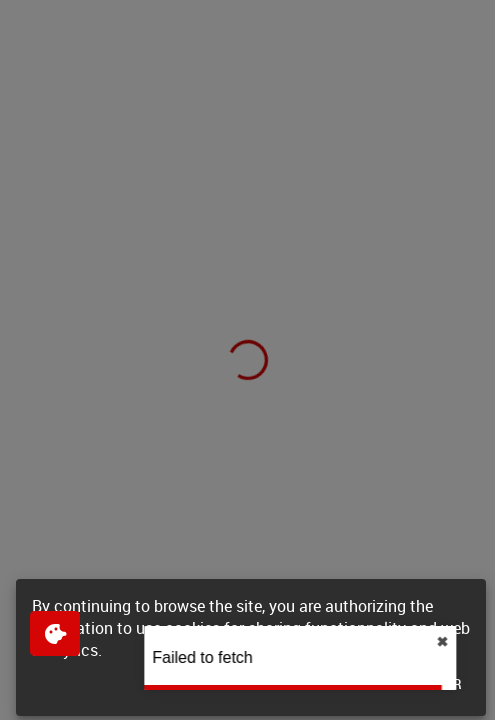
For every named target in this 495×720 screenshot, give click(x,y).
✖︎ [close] (475, 642)
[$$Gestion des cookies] (55, 633)
